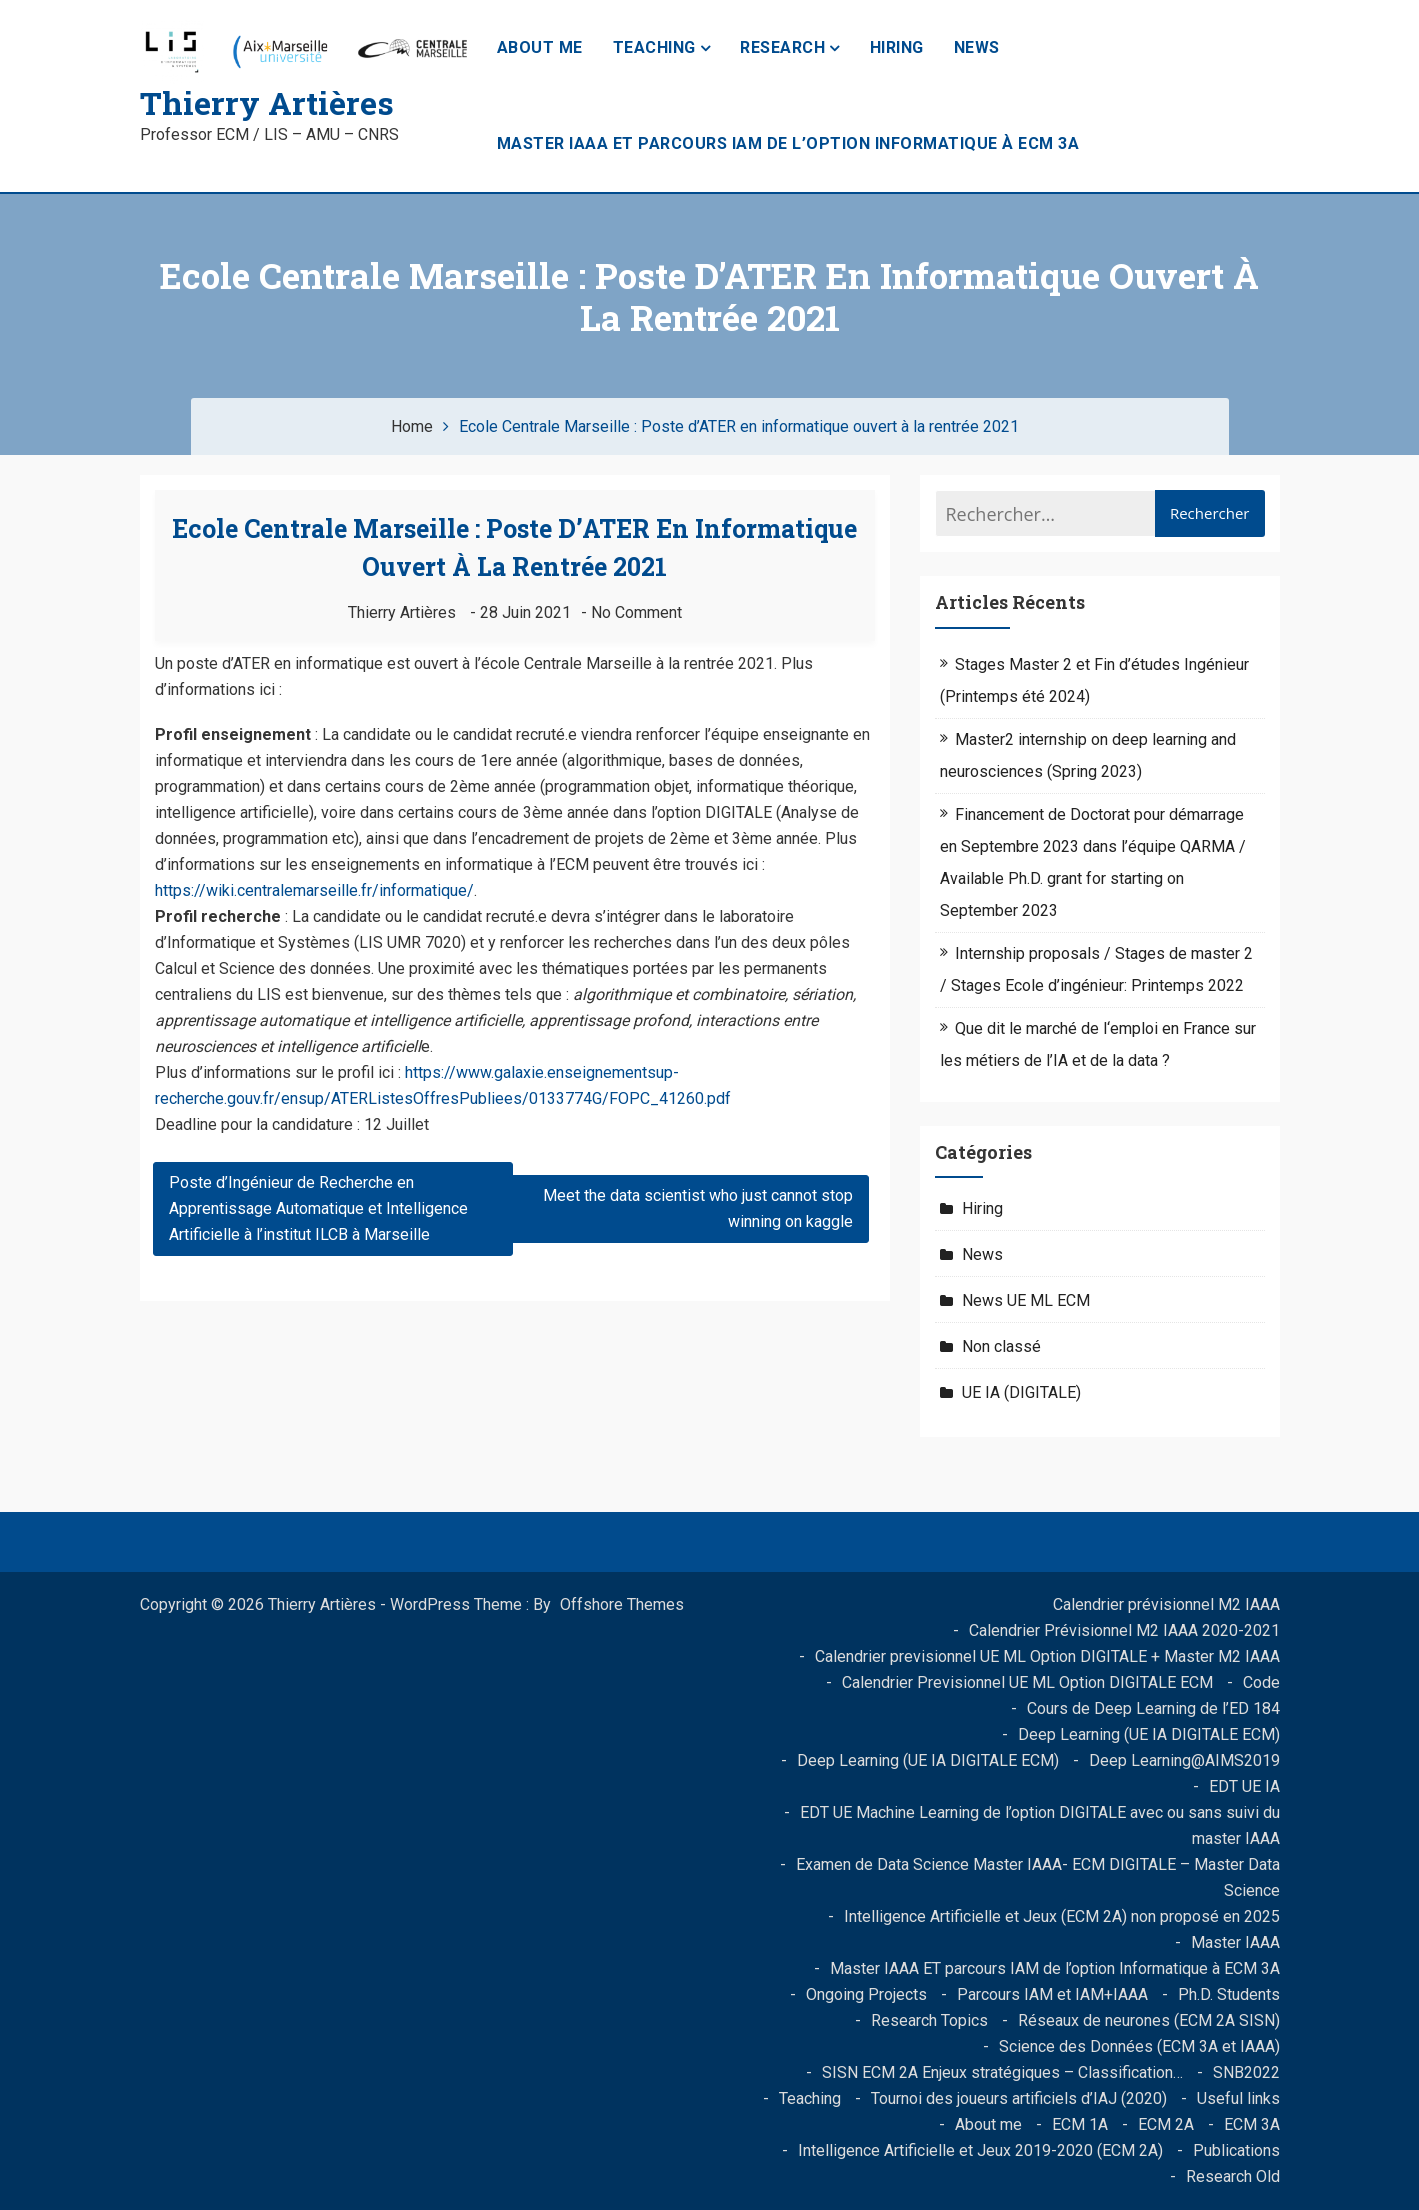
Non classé (1001, 1346)
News (977, 47)
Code (1261, 1682)
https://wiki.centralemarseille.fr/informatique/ (314, 890)
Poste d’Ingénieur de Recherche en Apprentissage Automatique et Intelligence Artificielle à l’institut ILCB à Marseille (318, 1208)
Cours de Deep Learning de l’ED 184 (1153, 1708)
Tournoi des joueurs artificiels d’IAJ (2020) (1019, 2098)
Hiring (897, 47)
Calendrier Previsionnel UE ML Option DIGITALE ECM (1027, 1682)
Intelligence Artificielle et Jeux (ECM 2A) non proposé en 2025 (1062, 1916)
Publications (1236, 2150)
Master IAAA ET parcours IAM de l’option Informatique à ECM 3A (788, 143)
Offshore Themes (622, 1604)
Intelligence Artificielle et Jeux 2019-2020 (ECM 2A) (980, 2150)
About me (540, 47)
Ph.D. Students (1229, 1994)
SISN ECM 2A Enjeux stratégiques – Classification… (1002, 2072)
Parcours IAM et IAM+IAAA (1052, 1994)
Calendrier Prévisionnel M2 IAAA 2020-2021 (1124, 1630)
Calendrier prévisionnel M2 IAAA (1166, 1604)
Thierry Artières (267, 102)
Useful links (1238, 2098)
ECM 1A (1080, 2124)
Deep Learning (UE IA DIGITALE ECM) (1149, 1734)
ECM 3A (1252, 2124)
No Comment (636, 612)
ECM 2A (1166, 2124)
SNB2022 (1246, 2072)
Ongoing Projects (866, 1994)
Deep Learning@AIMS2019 (1184, 1760)
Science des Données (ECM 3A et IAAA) (1139, 2046)
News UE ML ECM (1026, 1300)
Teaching (654, 47)
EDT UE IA (1244, 1786)
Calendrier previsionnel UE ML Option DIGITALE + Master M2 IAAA (1047, 1656)
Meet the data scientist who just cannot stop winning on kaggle (698, 1208)
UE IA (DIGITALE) (1021, 1392)
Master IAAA (1235, 1942)
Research (782, 47)
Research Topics (929, 2020)
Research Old (1233, 2176)
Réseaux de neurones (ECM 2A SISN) (1149, 2020)
